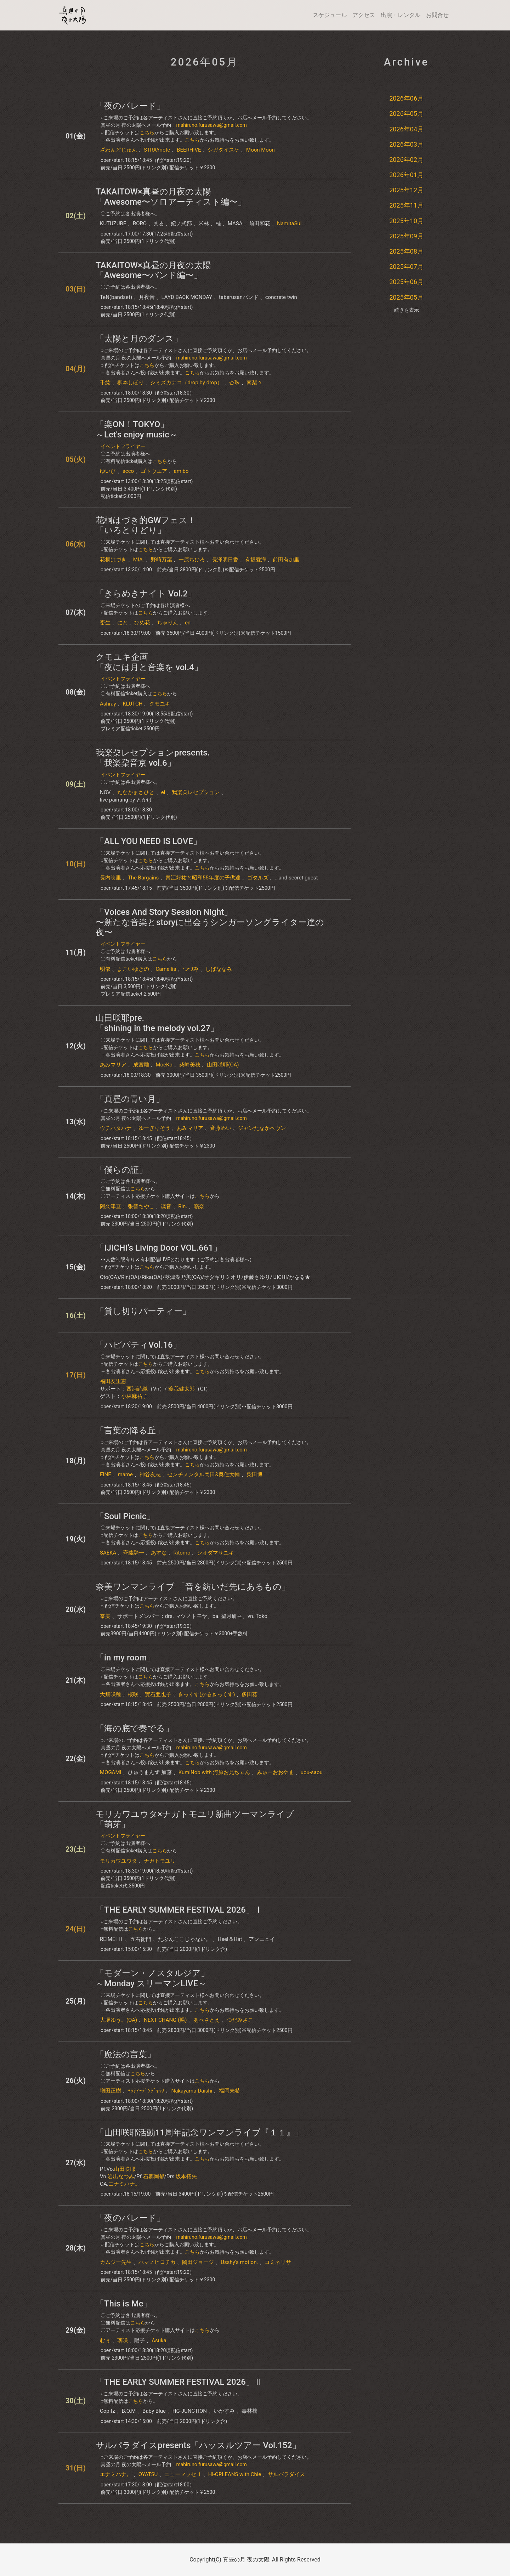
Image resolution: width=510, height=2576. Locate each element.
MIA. (138, 559)
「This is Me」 (124, 2304)
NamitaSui (289, 223)
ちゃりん (167, 622)
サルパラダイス (286, 2474)
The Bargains (143, 877)
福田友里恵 (113, 1381)
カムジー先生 (116, 2262)
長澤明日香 (225, 559)
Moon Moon (260, 150)
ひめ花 (142, 622)
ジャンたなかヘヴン (262, 1128)
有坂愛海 (255, 559)
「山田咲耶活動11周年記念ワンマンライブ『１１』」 (199, 2133)
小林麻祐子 (134, 1396)
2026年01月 (406, 175)
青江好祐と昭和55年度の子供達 (202, 877)
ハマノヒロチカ (157, 2262)
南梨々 (254, 382)
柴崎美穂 (189, 1064)
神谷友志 (150, 1474)
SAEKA (108, 1553)
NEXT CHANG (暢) (165, 2020)
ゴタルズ (257, 877)
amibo (181, 471)
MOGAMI (110, 1772)
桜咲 (133, 1694)
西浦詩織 (137, 1389)
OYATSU (148, 2474)
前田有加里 (286, 559)
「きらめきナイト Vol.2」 (146, 594)
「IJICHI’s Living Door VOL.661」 (159, 1248)
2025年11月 (406, 205)
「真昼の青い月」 (130, 1099)
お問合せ (437, 15)
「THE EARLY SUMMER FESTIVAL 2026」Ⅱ (179, 2382)
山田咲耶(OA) (223, 1064)
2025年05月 (406, 297)
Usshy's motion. (239, 2262)
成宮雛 (141, 1064)
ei (163, 792)
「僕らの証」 (121, 1170)
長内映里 (110, 877)
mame (125, 1474)
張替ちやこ (141, 1206)
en (188, 622)
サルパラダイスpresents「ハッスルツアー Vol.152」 (198, 2445)
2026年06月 (406, 98)
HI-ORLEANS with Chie (234, 2474)
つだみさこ (240, 2020)
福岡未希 (229, 2091)
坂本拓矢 (186, 2176)
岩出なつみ (121, 2176)
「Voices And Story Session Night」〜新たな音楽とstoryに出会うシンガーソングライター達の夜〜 (210, 922)
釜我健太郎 (181, 1389)
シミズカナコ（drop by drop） (186, 382)
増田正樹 (110, 2091)
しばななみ (218, 969)
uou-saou (312, 1772)
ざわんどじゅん (118, 150)
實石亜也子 (158, 1694)
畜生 (105, 622)
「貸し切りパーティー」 (143, 1311)
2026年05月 (406, 113)
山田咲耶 (124, 2169)
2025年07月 (406, 266)
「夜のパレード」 (130, 106)
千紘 (105, 382)
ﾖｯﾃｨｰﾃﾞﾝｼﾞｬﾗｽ (146, 2091)
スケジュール (330, 15)
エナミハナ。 (124, 2184)
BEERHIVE (189, 150)
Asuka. (160, 2340)
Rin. (182, 1206)
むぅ (105, 2340)
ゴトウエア (154, 471)
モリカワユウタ (118, 1861)
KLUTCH (132, 704)
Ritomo (182, 1553)
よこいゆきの (133, 969)
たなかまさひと (135, 792)
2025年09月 (406, 236)
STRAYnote (157, 150)
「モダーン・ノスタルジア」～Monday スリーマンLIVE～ (152, 1978)
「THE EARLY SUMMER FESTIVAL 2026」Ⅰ (179, 1910)
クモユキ (159, 704)
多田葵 (249, 1694)
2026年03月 (406, 144)
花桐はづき (113, 559)
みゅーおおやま (275, 1772)
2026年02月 (406, 159)
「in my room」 (125, 1658)
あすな (159, 1553)
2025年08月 (406, 251)
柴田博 (254, 1474)
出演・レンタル (400, 15)
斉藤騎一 (133, 1553)
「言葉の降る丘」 (130, 1431)
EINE (105, 1474)
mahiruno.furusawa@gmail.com (211, 125)
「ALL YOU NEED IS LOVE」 (149, 841)
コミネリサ (278, 2262)
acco (128, 471)
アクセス (363, 15)
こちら (147, 132)
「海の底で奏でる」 (135, 1728)
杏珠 (234, 382)
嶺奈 (199, 1206)
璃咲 (122, 2340)
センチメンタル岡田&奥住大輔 (203, 1474)
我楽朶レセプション (196, 792)
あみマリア (113, 1064)
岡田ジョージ (198, 2262)
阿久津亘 (110, 1206)
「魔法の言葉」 (125, 2054)
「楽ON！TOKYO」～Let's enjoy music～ (137, 429)
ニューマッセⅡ (183, 2474)
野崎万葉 (161, 559)
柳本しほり (130, 382)
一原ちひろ (191, 559)
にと (122, 622)
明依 (105, 969)
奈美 (105, 1616)
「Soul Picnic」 (125, 1516)
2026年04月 (406, 129)
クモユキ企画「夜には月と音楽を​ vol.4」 (149, 662)
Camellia (165, 969)
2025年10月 (406, 221)
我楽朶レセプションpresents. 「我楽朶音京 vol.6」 (153, 758)
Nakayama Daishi (191, 2091)
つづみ (191, 969)
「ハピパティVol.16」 (138, 1345)
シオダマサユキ (215, 1553)
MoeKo (163, 1064)
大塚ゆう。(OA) (118, 2020)
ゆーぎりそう (154, 1128)
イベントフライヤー (123, 446)
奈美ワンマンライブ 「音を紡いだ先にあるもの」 (193, 1587)
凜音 (166, 1206)
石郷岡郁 (153, 2176)
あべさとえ (206, 2020)
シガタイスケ (223, 150)
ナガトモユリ (160, 1861)
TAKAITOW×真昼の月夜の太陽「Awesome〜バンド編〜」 (153, 270)
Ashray (108, 704)
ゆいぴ (108, 471)
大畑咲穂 (110, 1694)
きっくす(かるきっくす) (206, 1694)
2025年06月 (406, 281)
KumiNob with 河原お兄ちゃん (214, 1772)
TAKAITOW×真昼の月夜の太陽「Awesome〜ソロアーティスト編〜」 (171, 197)
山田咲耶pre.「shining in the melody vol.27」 (157, 1023)
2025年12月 (406, 190)
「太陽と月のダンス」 (139, 339)
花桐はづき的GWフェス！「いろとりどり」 (146, 525)
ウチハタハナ (116, 1128)
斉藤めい (220, 1128)
